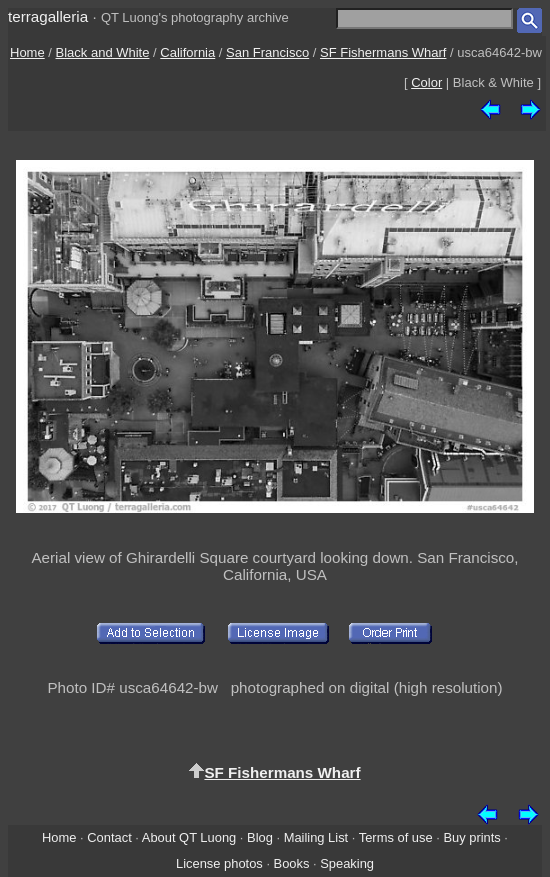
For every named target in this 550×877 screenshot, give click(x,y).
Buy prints (471, 837)
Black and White (103, 52)
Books (292, 863)
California (187, 52)
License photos (219, 863)
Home (27, 52)
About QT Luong (189, 837)
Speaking (347, 863)
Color (426, 82)
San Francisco (267, 52)
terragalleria (48, 16)
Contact (109, 837)
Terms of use (396, 837)
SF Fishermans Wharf (383, 52)
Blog (260, 837)
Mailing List (316, 837)
